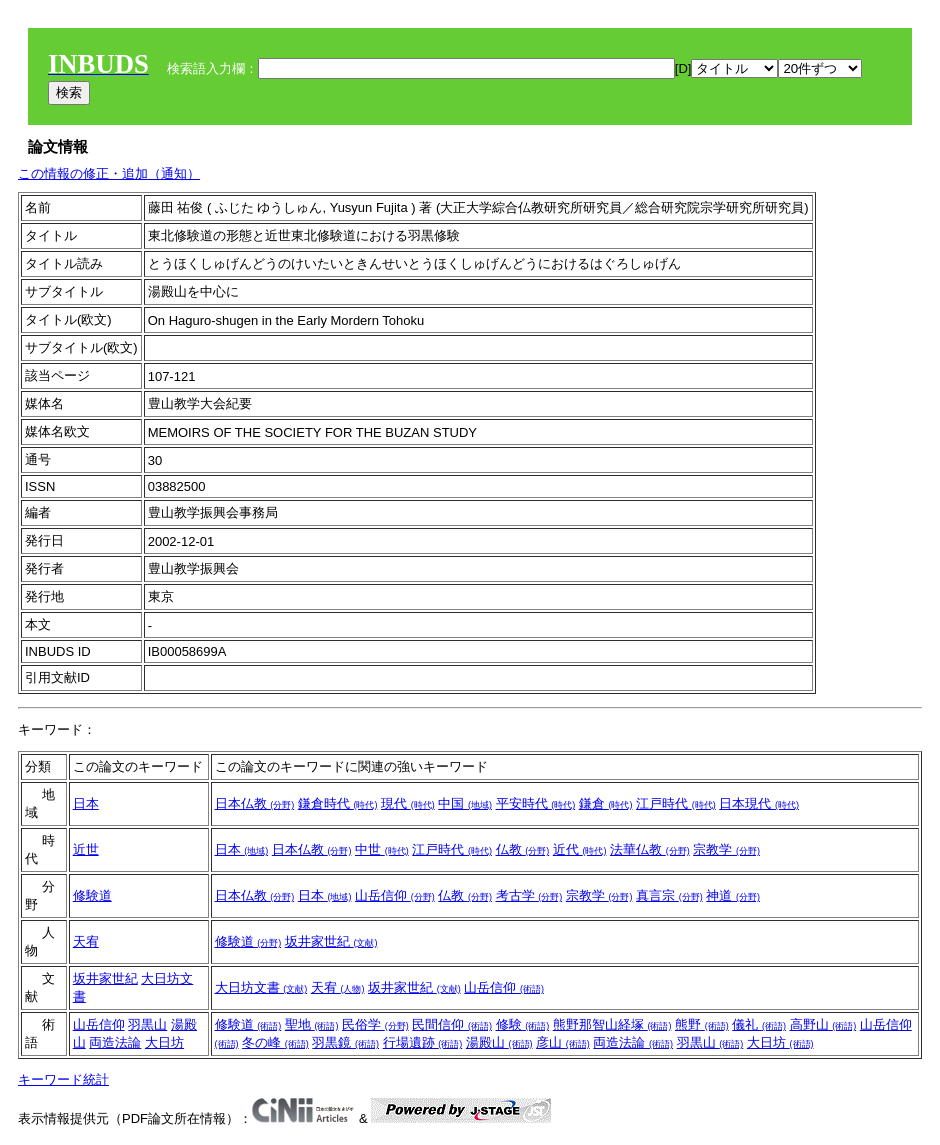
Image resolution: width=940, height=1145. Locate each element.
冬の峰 (275, 1042)
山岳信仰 (395, 895)
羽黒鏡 (345, 1042)
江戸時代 (676, 803)
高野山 (823, 1024)
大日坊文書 (261, 987)
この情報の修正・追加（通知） (109, 173)
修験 (523, 1024)
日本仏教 (255, 803)
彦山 (563, 1042)
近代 (580, 849)
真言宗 (669, 895)
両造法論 (115, 1042)
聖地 (312, 1024)
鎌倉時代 (338, 803)
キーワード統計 (63, 1079)
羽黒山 (147, 1024)
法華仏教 (650, 849)
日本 (86, 803)
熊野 (702, 1024)
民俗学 (375, 1024)
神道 (733, 895)
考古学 (529, 895)
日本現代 (759, 803)
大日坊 (164, 1042)
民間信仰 (452, 1024)
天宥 (86, 941)
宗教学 (726, 849)
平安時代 (536, 803)
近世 (86, 849)
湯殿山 (499, 1042)
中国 (465, 803)
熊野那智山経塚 (612, 1024)
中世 (382, 849)
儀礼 (759, 1024)
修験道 (92, 895)
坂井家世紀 (331, 941)
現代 (408, 803)
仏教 (523, 849)
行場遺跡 (423, 1042)
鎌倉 (606, 803)
